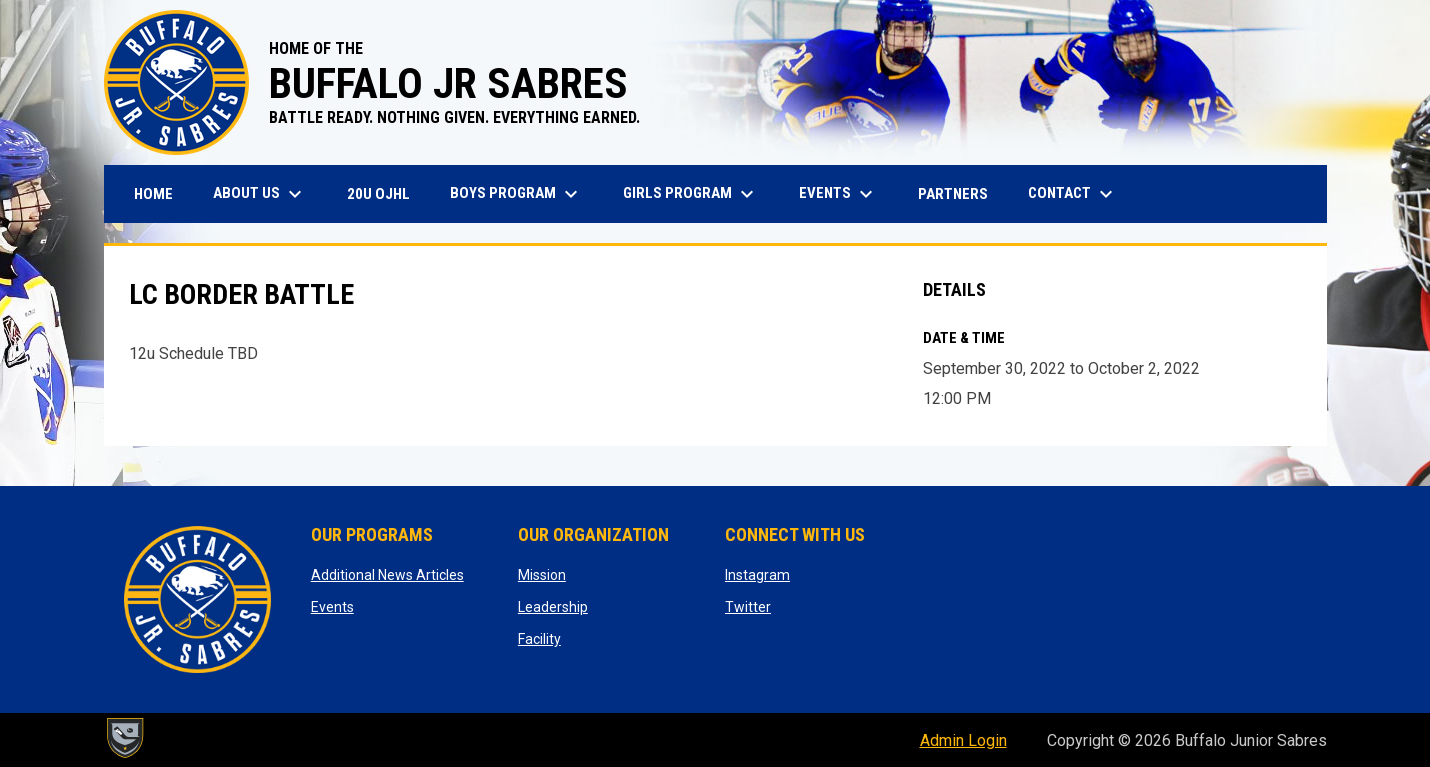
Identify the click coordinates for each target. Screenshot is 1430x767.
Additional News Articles (387, 575)
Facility (539, 639)
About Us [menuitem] (260, 194)
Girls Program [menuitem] (691, 194)
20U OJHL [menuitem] (386, 193)
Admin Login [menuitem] (963, 740)
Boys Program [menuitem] (516, 194)
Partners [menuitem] (953, 194)
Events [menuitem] (838, 194)
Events (332, 607)
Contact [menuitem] (1073, 194)
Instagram (757, 575)
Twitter (748, 607)
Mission (542, 575)
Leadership (553, 607)
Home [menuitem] (153, 194)
